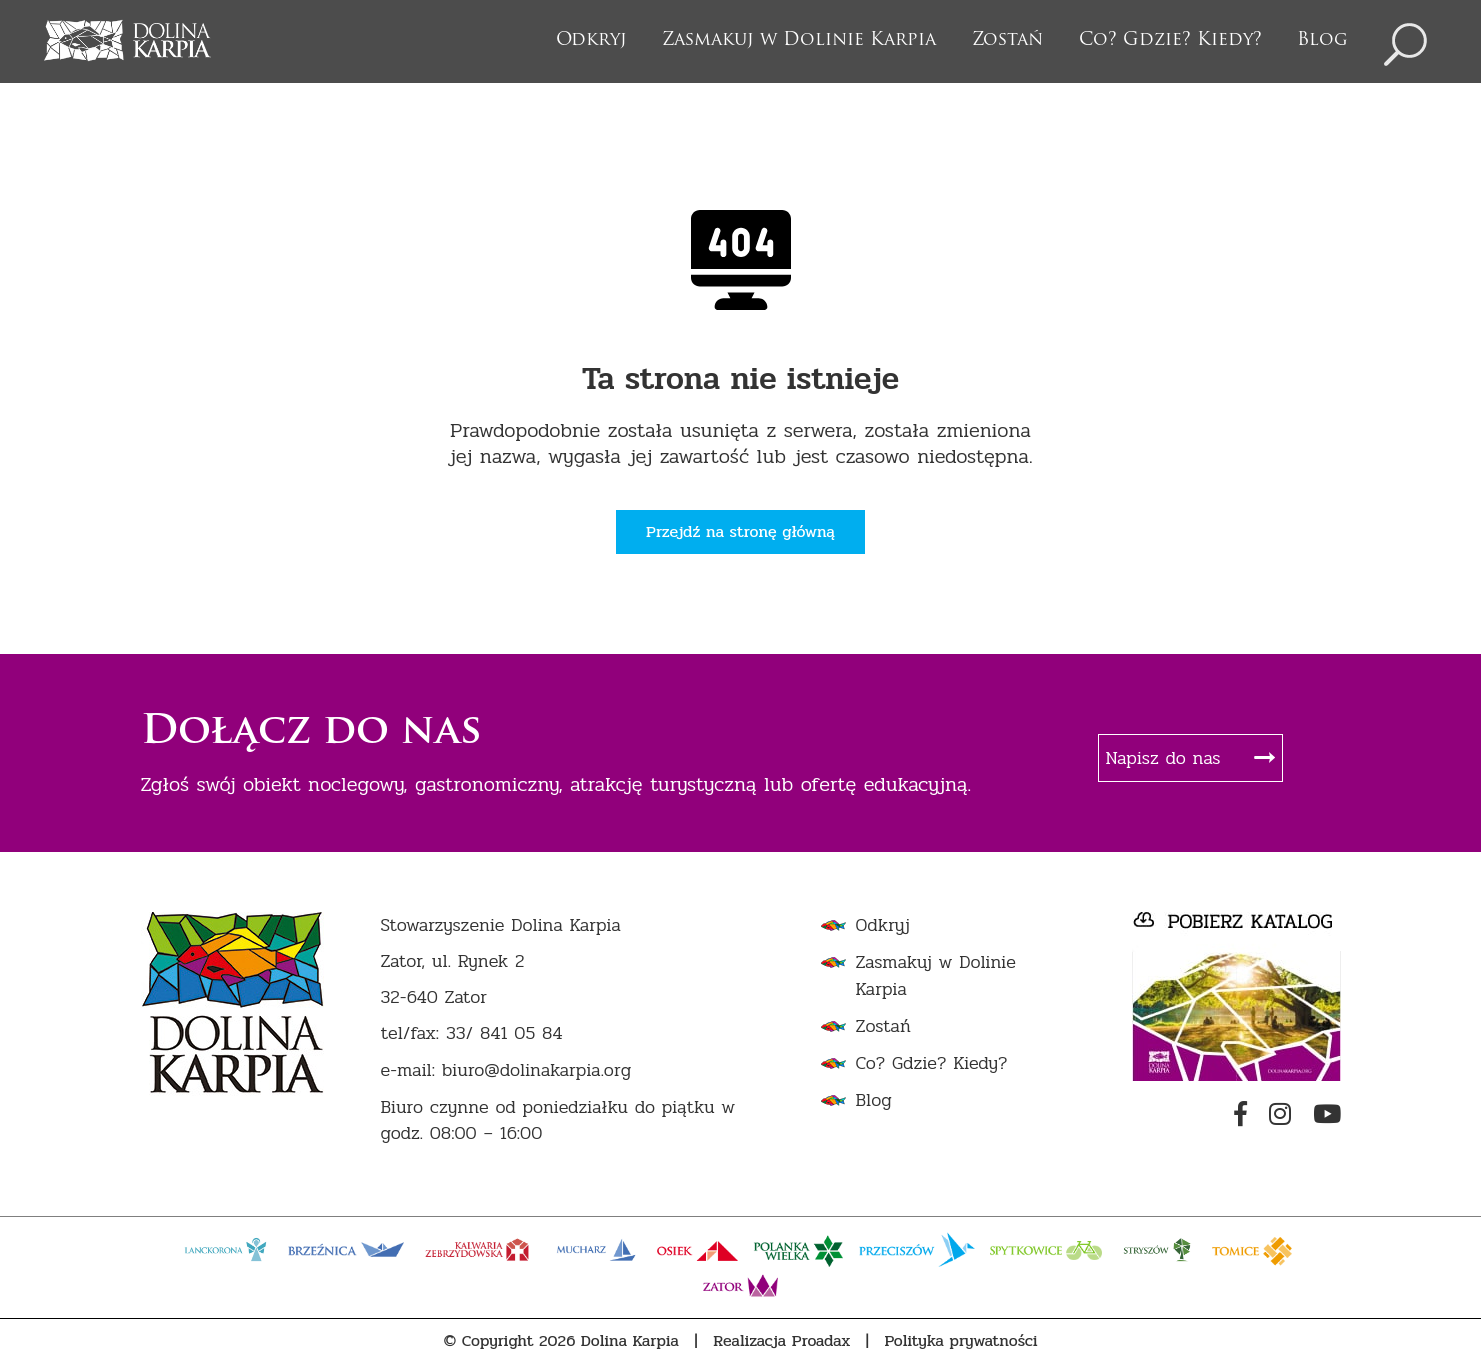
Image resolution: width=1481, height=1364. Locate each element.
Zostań (1007, 40)
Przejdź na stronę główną (740, 531)
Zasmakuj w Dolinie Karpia (799, 40)
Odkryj (591, 40)
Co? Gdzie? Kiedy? (1170, 40)
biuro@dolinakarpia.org (536, 1070)
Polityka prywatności (961, 1341)
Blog (1322, 40)
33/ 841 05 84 (504, 1033)
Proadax (821, 1341)
